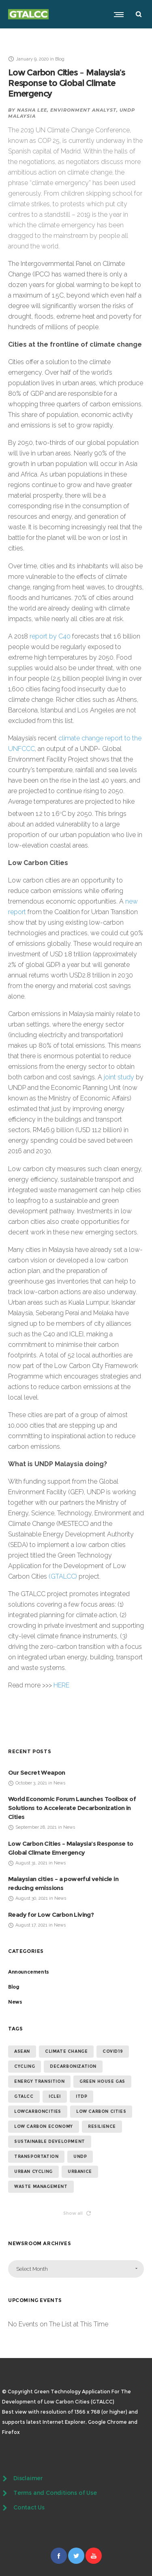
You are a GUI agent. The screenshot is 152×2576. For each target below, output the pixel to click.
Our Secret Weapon (36, 1772)
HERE (61, 1685)
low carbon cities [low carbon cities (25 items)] (101, 2111)
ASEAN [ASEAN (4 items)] (22, 2051)
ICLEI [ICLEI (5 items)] (55, 2096)
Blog (13, 1987)
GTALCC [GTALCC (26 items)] (24, 2096)
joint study (119, 1077)
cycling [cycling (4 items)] (24, 2066)
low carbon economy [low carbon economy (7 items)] (43, 2126)
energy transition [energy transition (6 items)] (39, 2081)
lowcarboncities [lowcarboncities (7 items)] (37, 2111)
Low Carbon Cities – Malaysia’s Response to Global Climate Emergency (66, 83)
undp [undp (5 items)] (80, 2156)
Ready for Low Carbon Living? (51, 1914)
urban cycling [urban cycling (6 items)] (33, 2171)
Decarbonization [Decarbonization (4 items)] (73, 2066)
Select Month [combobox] (32, 2269)
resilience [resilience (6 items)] (102, 2126)
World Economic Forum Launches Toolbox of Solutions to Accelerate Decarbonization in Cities (72, 1808)
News (15, 2002)
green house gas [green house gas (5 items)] (102, 2081)
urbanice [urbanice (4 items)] (80, 2171)
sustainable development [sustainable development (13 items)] (49, 2141)
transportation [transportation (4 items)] (36, 2156)
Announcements (28, 1972)
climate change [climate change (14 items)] (66, 2051)
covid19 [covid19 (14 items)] (113, 2051)
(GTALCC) (63, 1576)
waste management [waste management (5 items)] (41, 2186)
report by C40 (50, 636)
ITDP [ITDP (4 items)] (81, 2096)
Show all (77, 2213)
